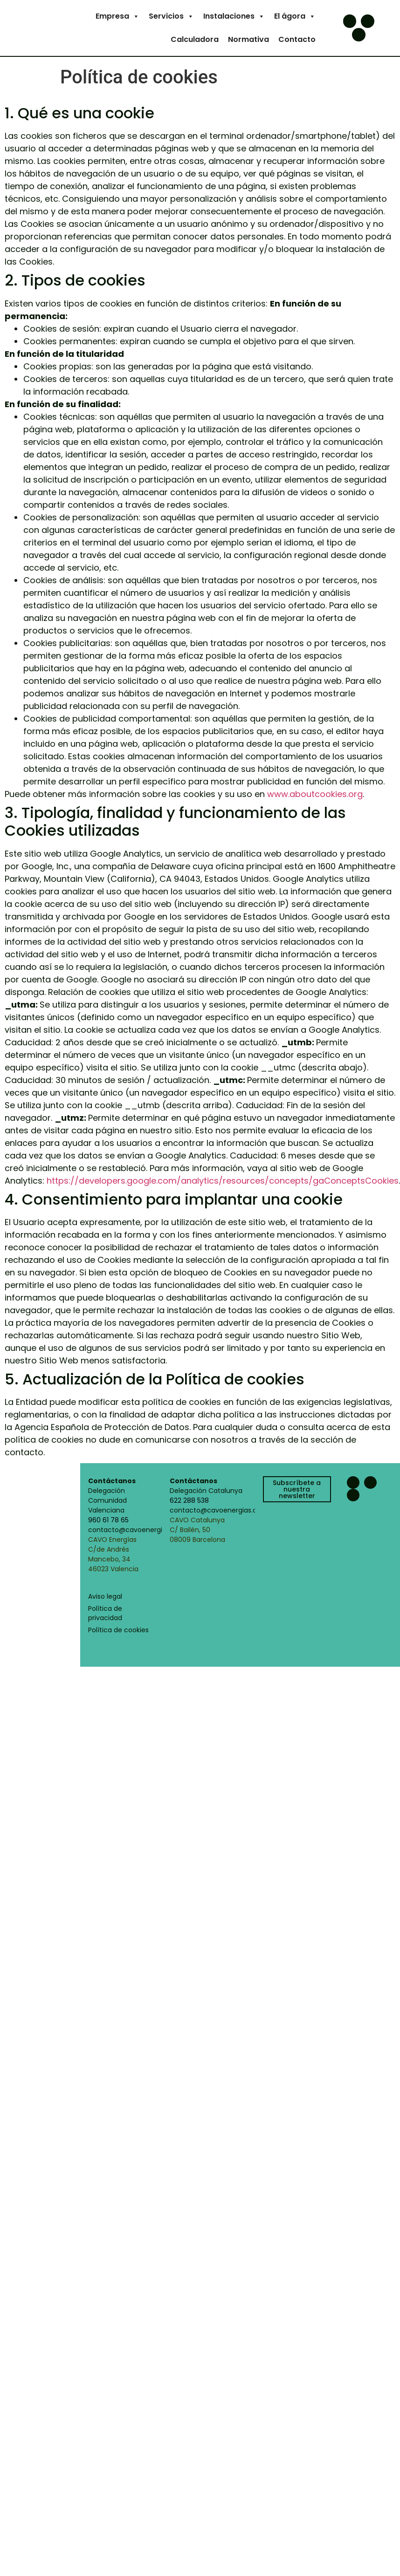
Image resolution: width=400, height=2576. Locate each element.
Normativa (248, 39)
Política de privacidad (105, 1613)
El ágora (295, 16)
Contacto (297, 39)
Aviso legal (105, 1596)
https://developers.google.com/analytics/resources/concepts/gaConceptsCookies (223, 1180)
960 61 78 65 (108, 1520)
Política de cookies (118, 1630)
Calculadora (195, 39)
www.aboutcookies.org (315, 794)
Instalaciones (234, 16)
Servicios (171, 16)
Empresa (117, 16)
